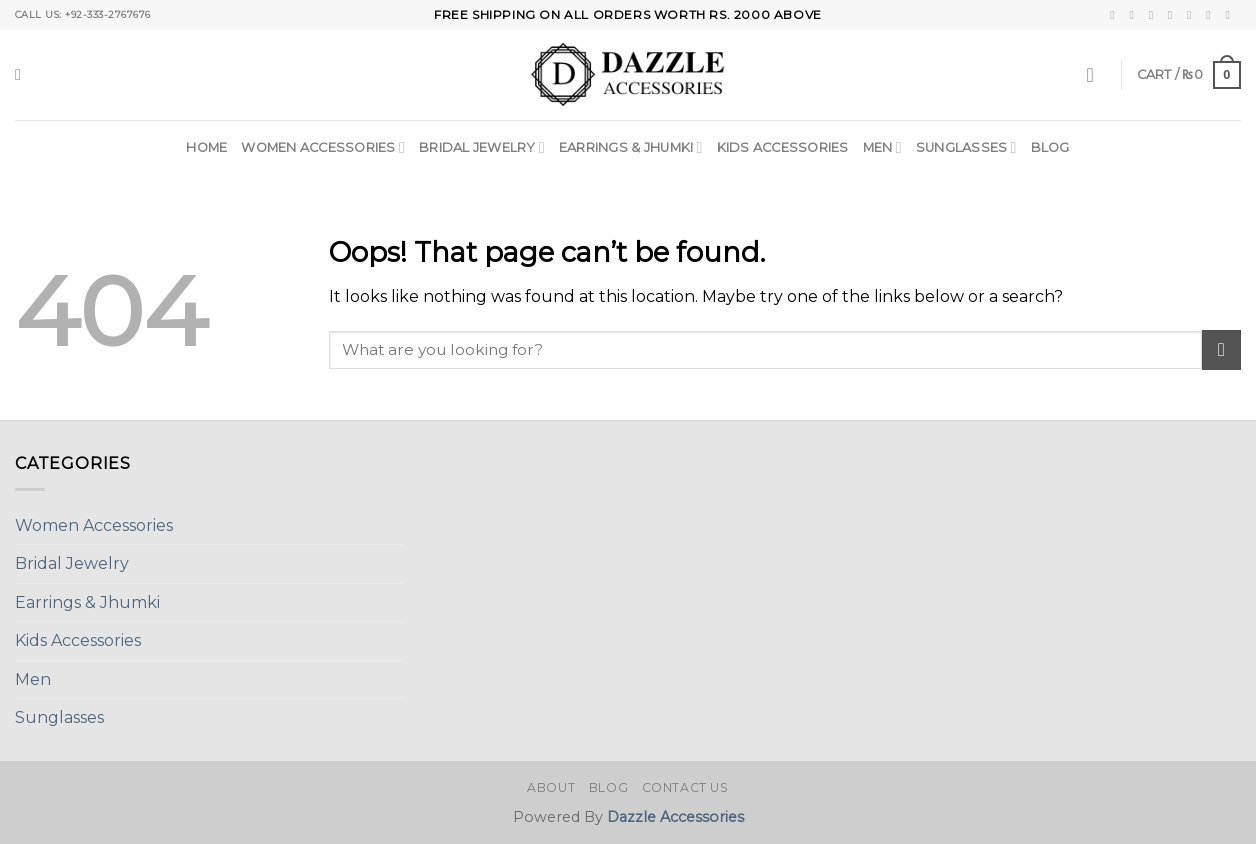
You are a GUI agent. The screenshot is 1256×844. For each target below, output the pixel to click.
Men (882, 147)
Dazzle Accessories (675, 817)
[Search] (23, 74)
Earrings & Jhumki (631, 147)
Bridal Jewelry (482, 147)
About (551, 787)
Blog (1050, 147)
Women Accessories (323, 147)
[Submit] (1221, 349)
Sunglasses (966, 147)
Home (206, 147)
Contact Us (685, 787)
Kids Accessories (783, 147)
